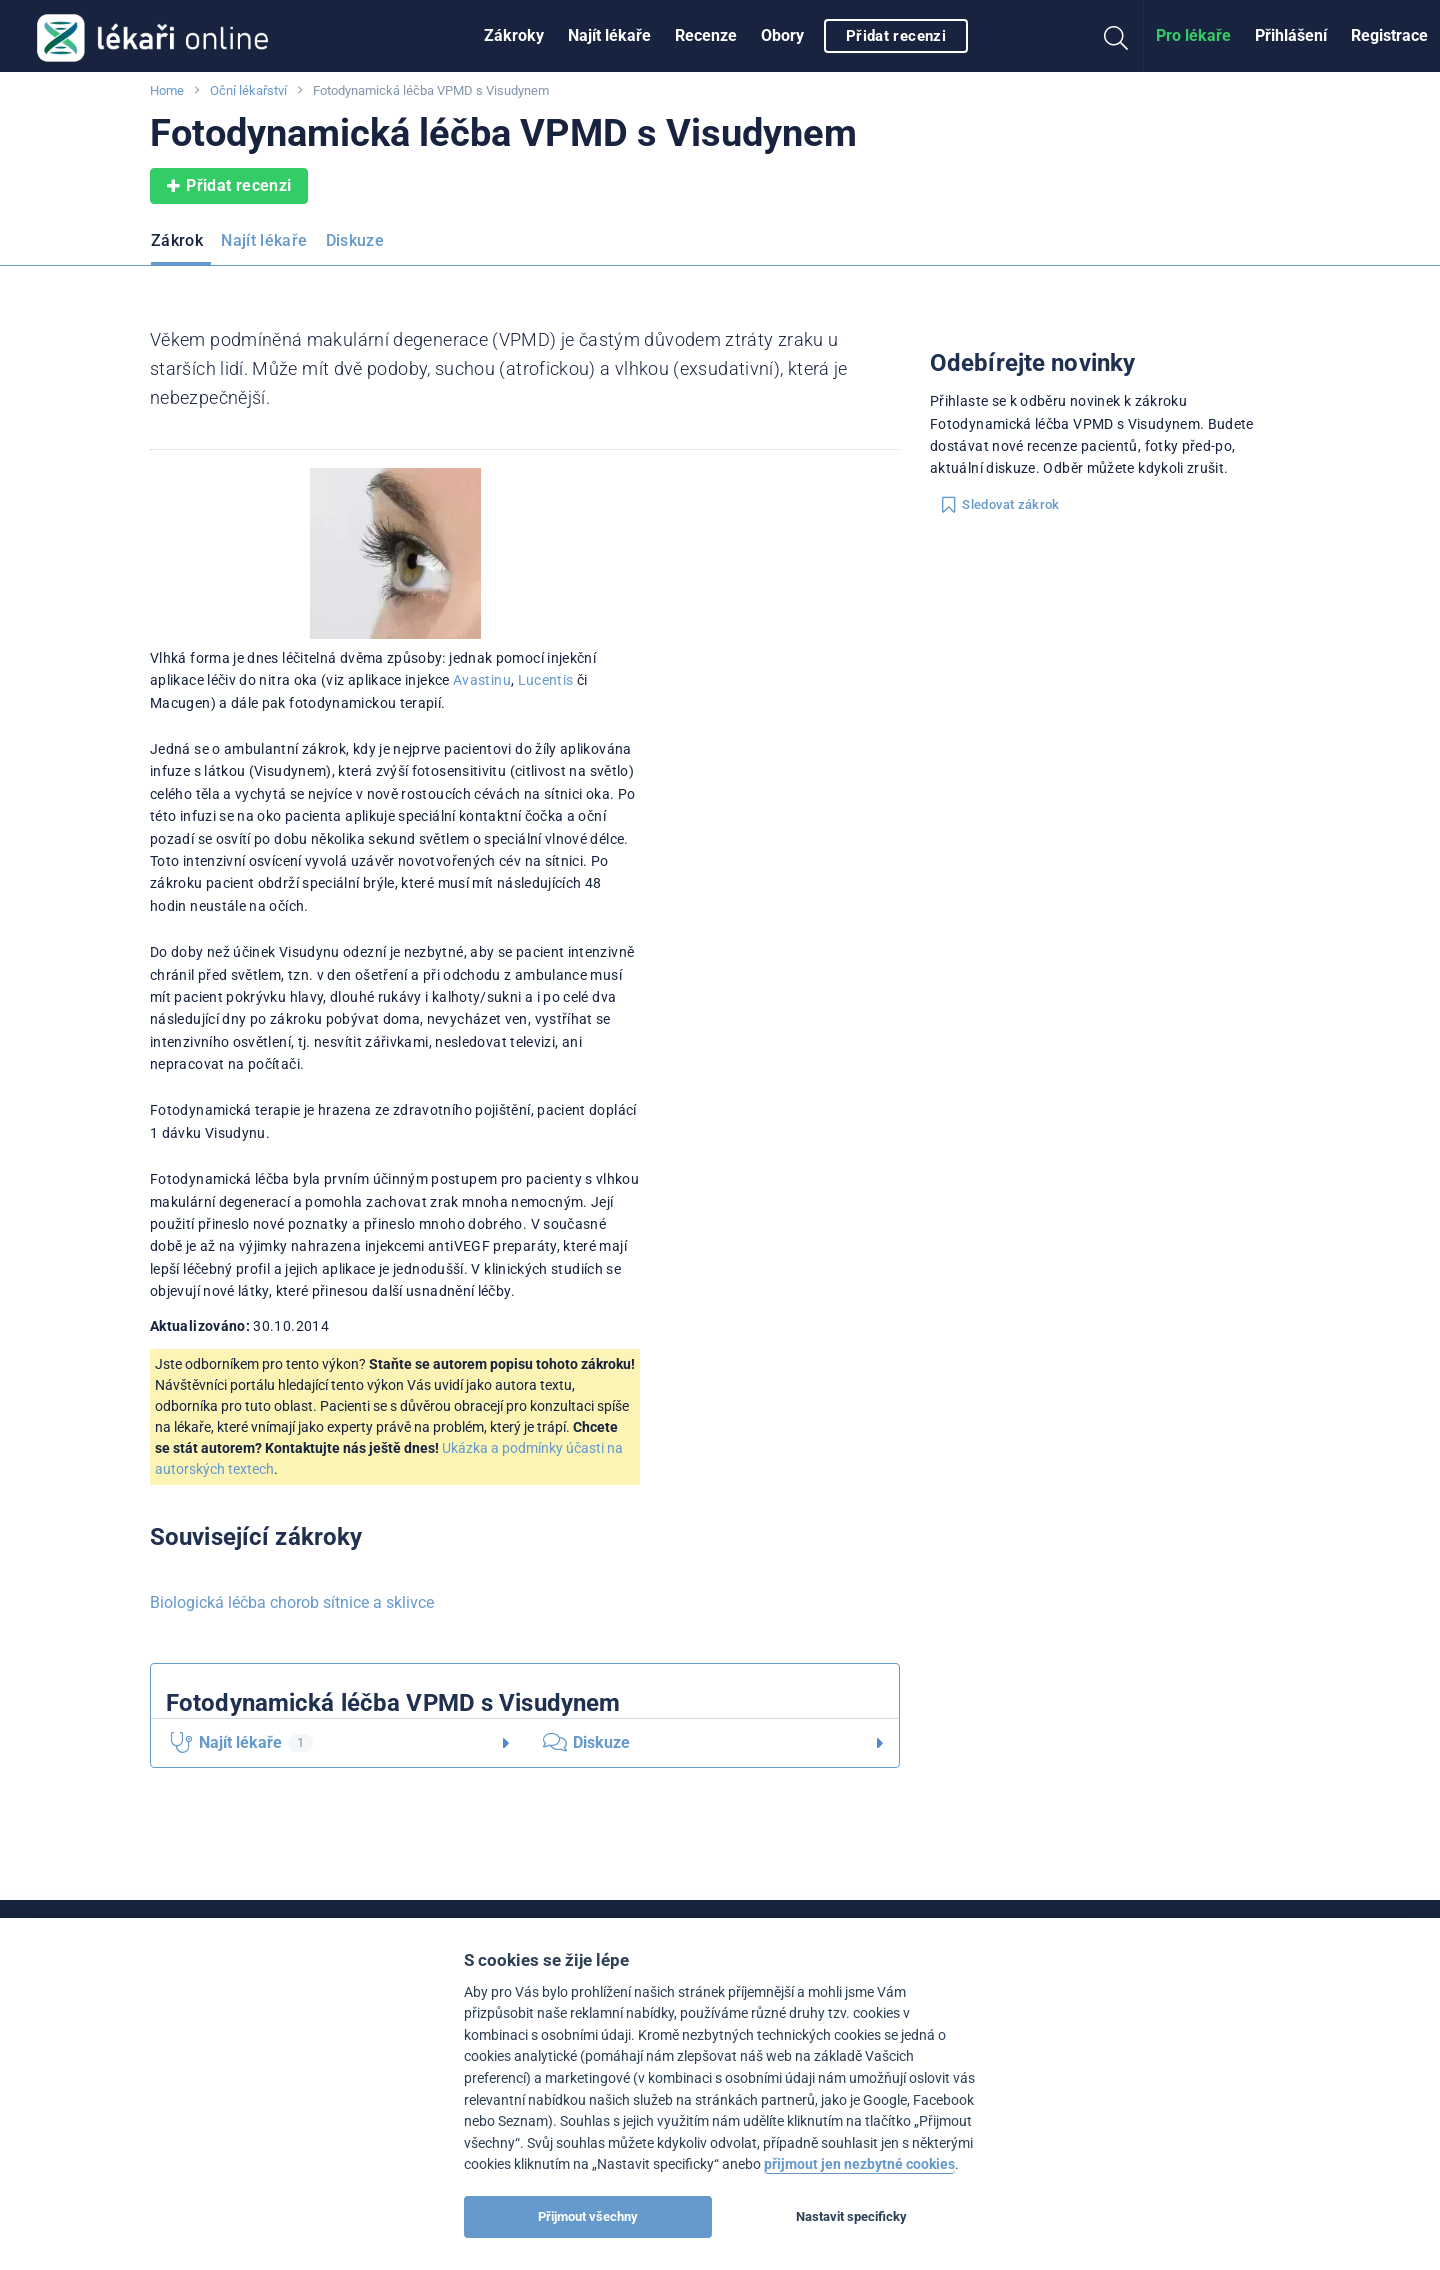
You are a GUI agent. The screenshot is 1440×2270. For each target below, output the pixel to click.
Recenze (706, 35)
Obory (782, 35)
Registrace (1389, 35)
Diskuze (355, 240)
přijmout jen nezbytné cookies (859, 2164)
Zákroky (514, 35)
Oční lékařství (248, 90)
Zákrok (177, 240)
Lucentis (546, 680)
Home (167, 90)
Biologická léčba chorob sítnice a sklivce (292, 1602)
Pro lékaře (1193, 35)
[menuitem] (514, 36)
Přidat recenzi (896, 36)
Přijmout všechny (588, 2216)
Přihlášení (1291, 35)
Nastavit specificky (851, 2216)
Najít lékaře (609, 35)
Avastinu (482, 680)
